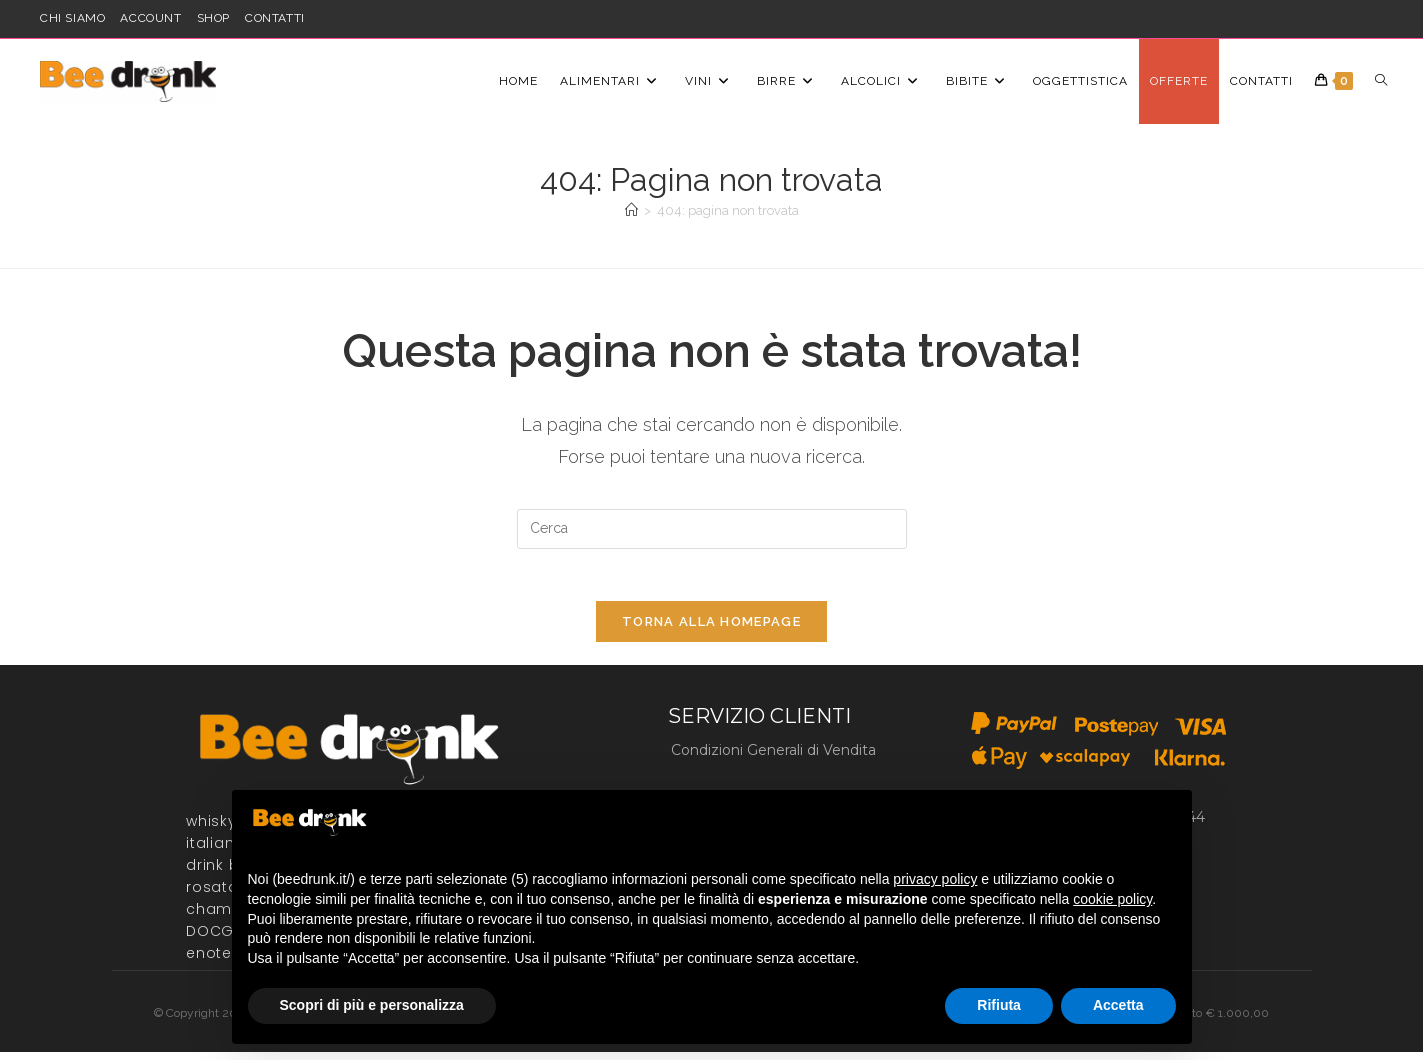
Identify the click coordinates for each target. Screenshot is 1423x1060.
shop (213, 18)
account (150, 18)
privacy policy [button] (935, 879)
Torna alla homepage (711, 630)
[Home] (631, 210)
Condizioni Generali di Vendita (773, 758)
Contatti (275, 18)
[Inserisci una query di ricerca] (712, 529)
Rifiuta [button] (999, 1005)
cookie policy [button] (1112, 899)
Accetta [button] (1118, 1005)
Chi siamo (72, 18)
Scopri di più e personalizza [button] (372, 1005)
